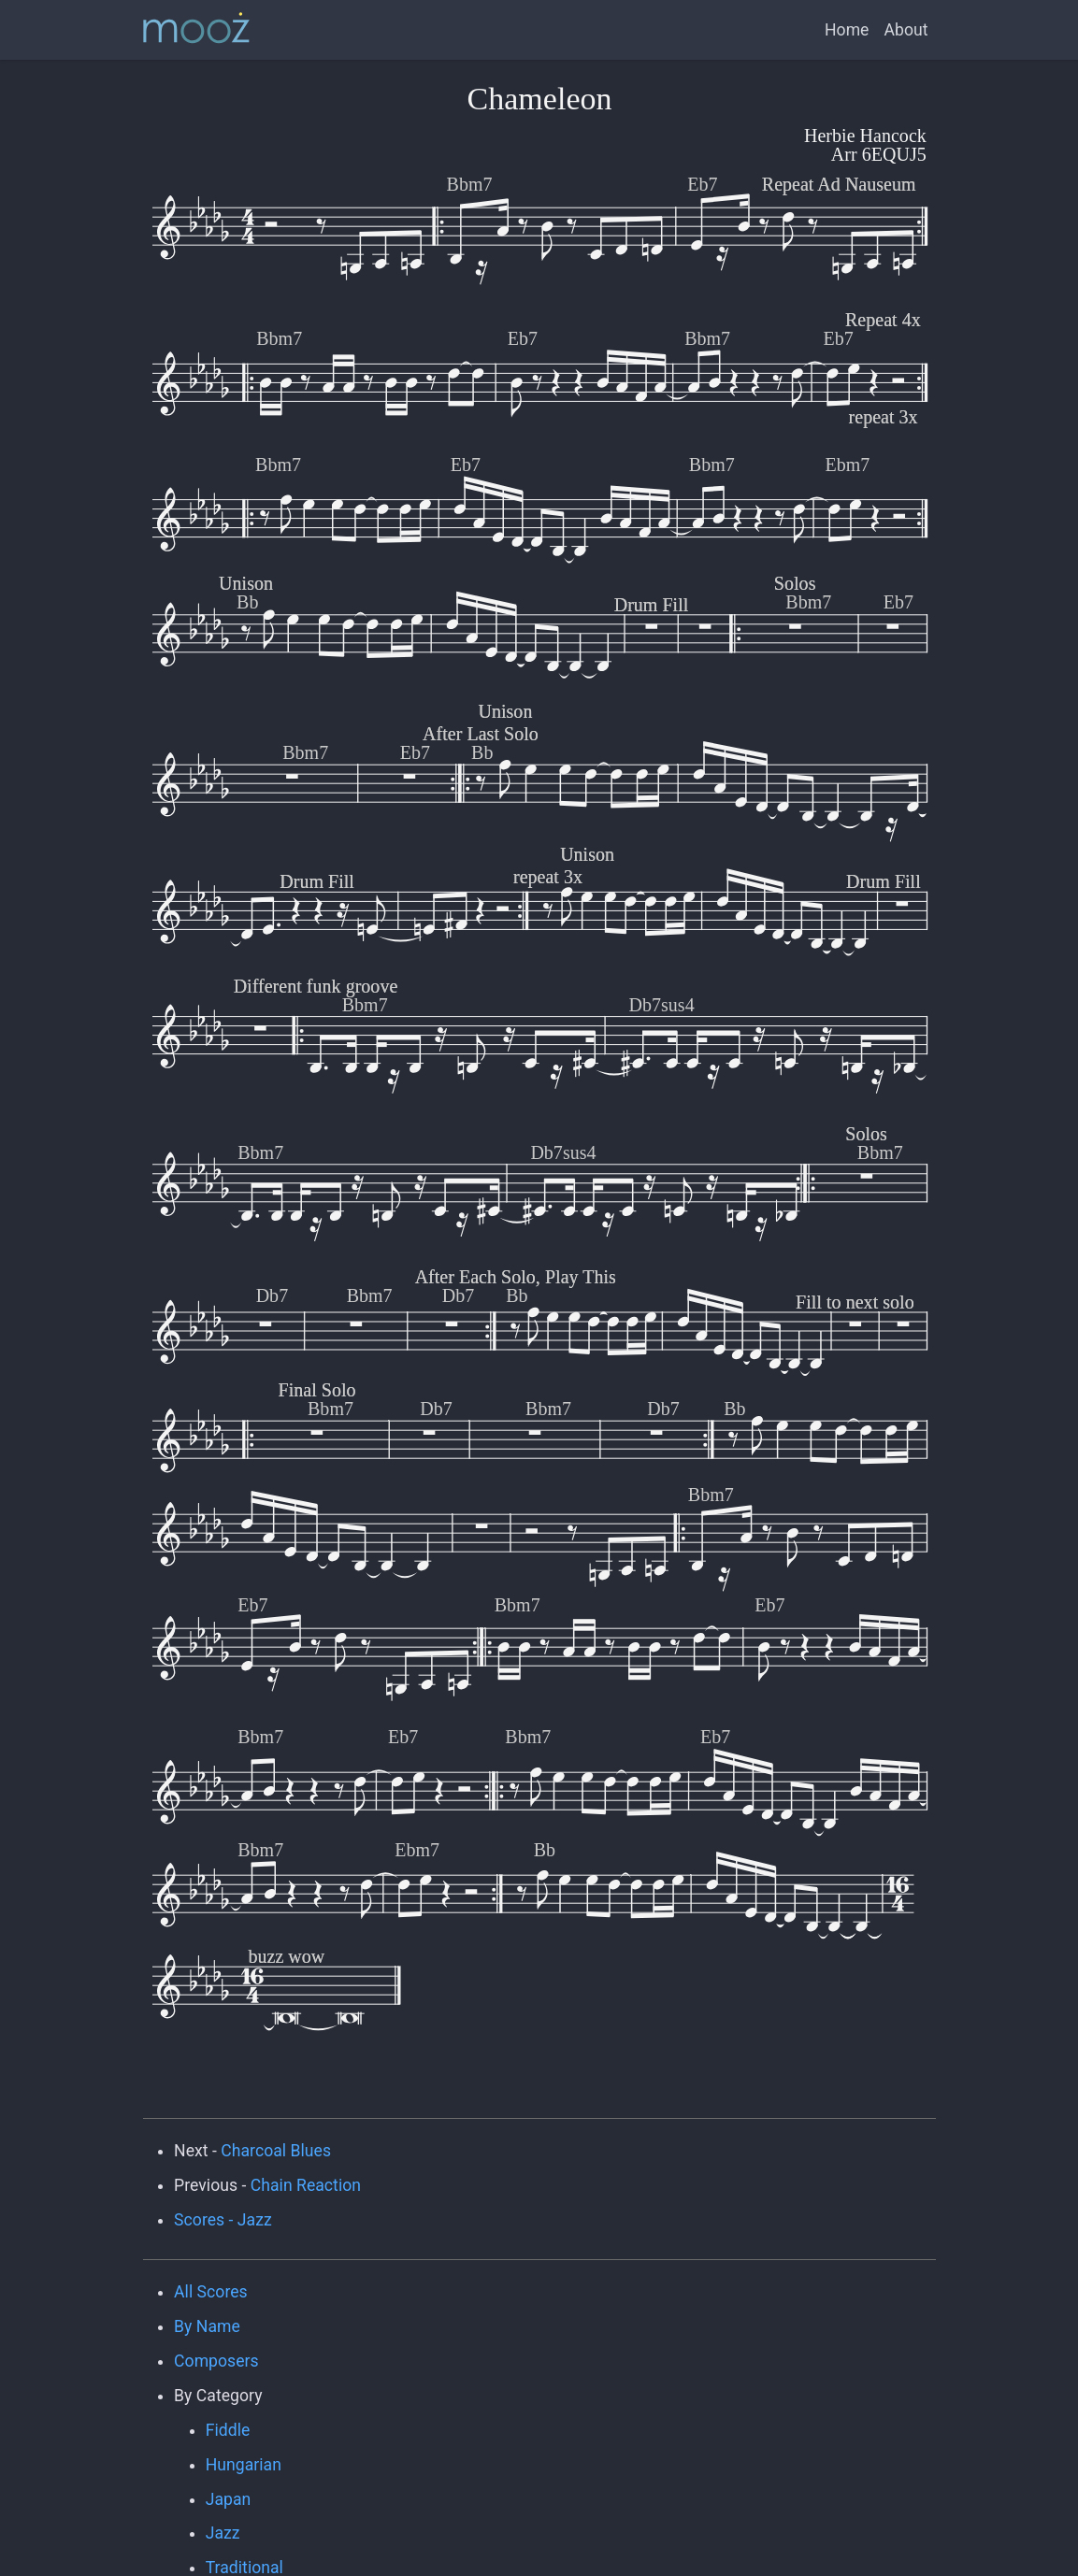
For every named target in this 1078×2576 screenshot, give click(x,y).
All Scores (211, 2292)
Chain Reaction (306, 2185)
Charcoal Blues (276, 2150)
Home (847, 30)
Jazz (223, 2533)
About (905, 30)
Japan (229, 2499)
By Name (207, 2326)
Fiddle (228, 2430)
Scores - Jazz (223, 2220)
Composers (216, 2361)
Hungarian (243, 2464)
